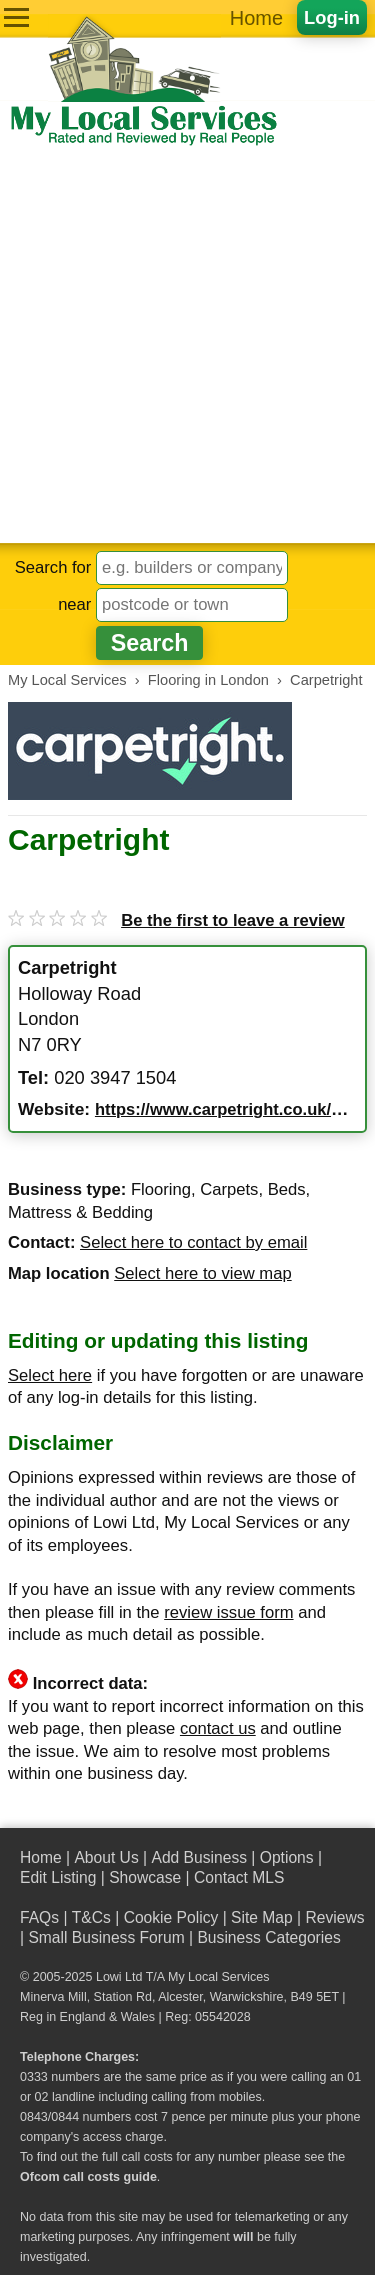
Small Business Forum (106, 1937)
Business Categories (268, 1937)
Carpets (229, 1189)
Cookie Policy (171, 1917)
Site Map (262, 1917)
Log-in (332, 17)
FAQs (39, 1917)
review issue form (228, 1612)
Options (287, 1857)
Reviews (334, 1917)
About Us (106, 1857)
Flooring (161, 1189)
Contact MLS (239, 1877)
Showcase (145, 1877)
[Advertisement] (187, 345)
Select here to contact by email (193, 1242)
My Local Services (218, 1977)
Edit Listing (58, 1877)
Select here (50, 1375)
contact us (218, 1728)
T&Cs (91, 1917)
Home (256, 18)
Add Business (199, 1857)
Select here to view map (202, 1273)
